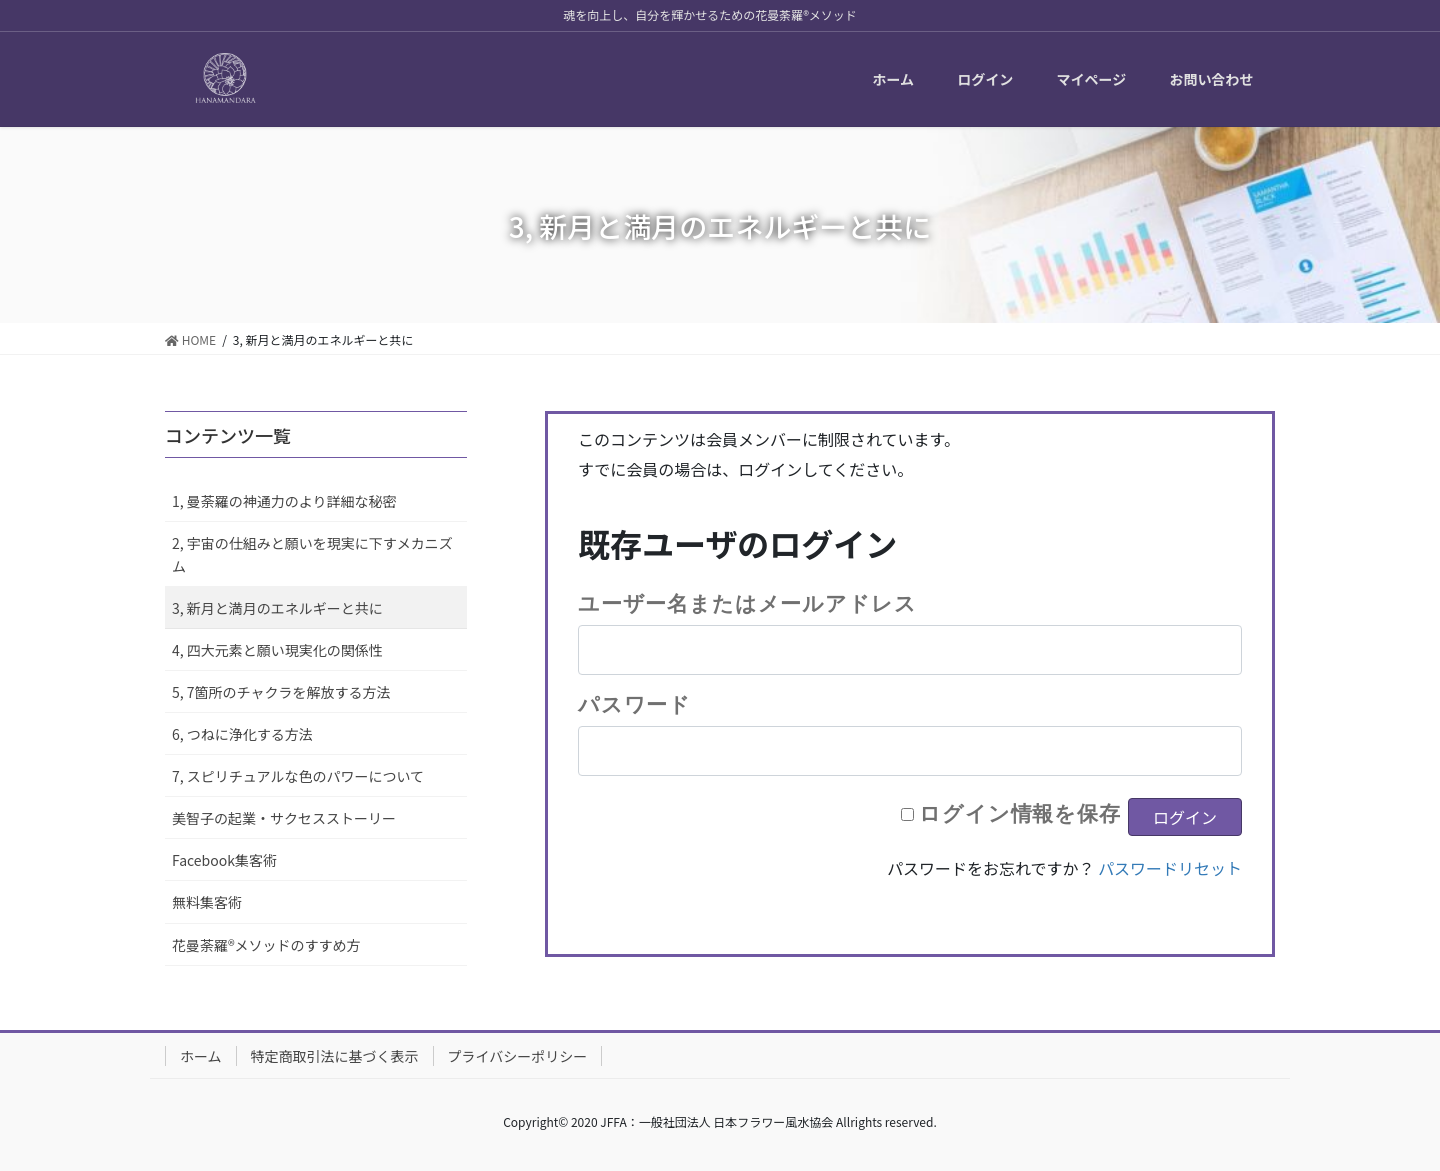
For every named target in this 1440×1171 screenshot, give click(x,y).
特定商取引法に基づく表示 (335, 1056)
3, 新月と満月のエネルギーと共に (277, 608)
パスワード (634, 704)
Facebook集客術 (224, 860)
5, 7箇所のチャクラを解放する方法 (281, 692)
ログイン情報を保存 (1020, 813)
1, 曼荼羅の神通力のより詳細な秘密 (284, 501)
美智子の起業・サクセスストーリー (284, 818)
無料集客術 (207, 902)
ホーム (201, 1056)
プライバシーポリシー (518, 1056)
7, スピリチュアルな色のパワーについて (298, 776)
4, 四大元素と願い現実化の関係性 (277, 650)
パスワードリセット (1170, 868)
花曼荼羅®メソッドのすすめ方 (266, 945)
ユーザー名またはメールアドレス (747, 603)
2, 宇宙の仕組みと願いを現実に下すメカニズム (312, 554)
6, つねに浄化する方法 (242, 734)
